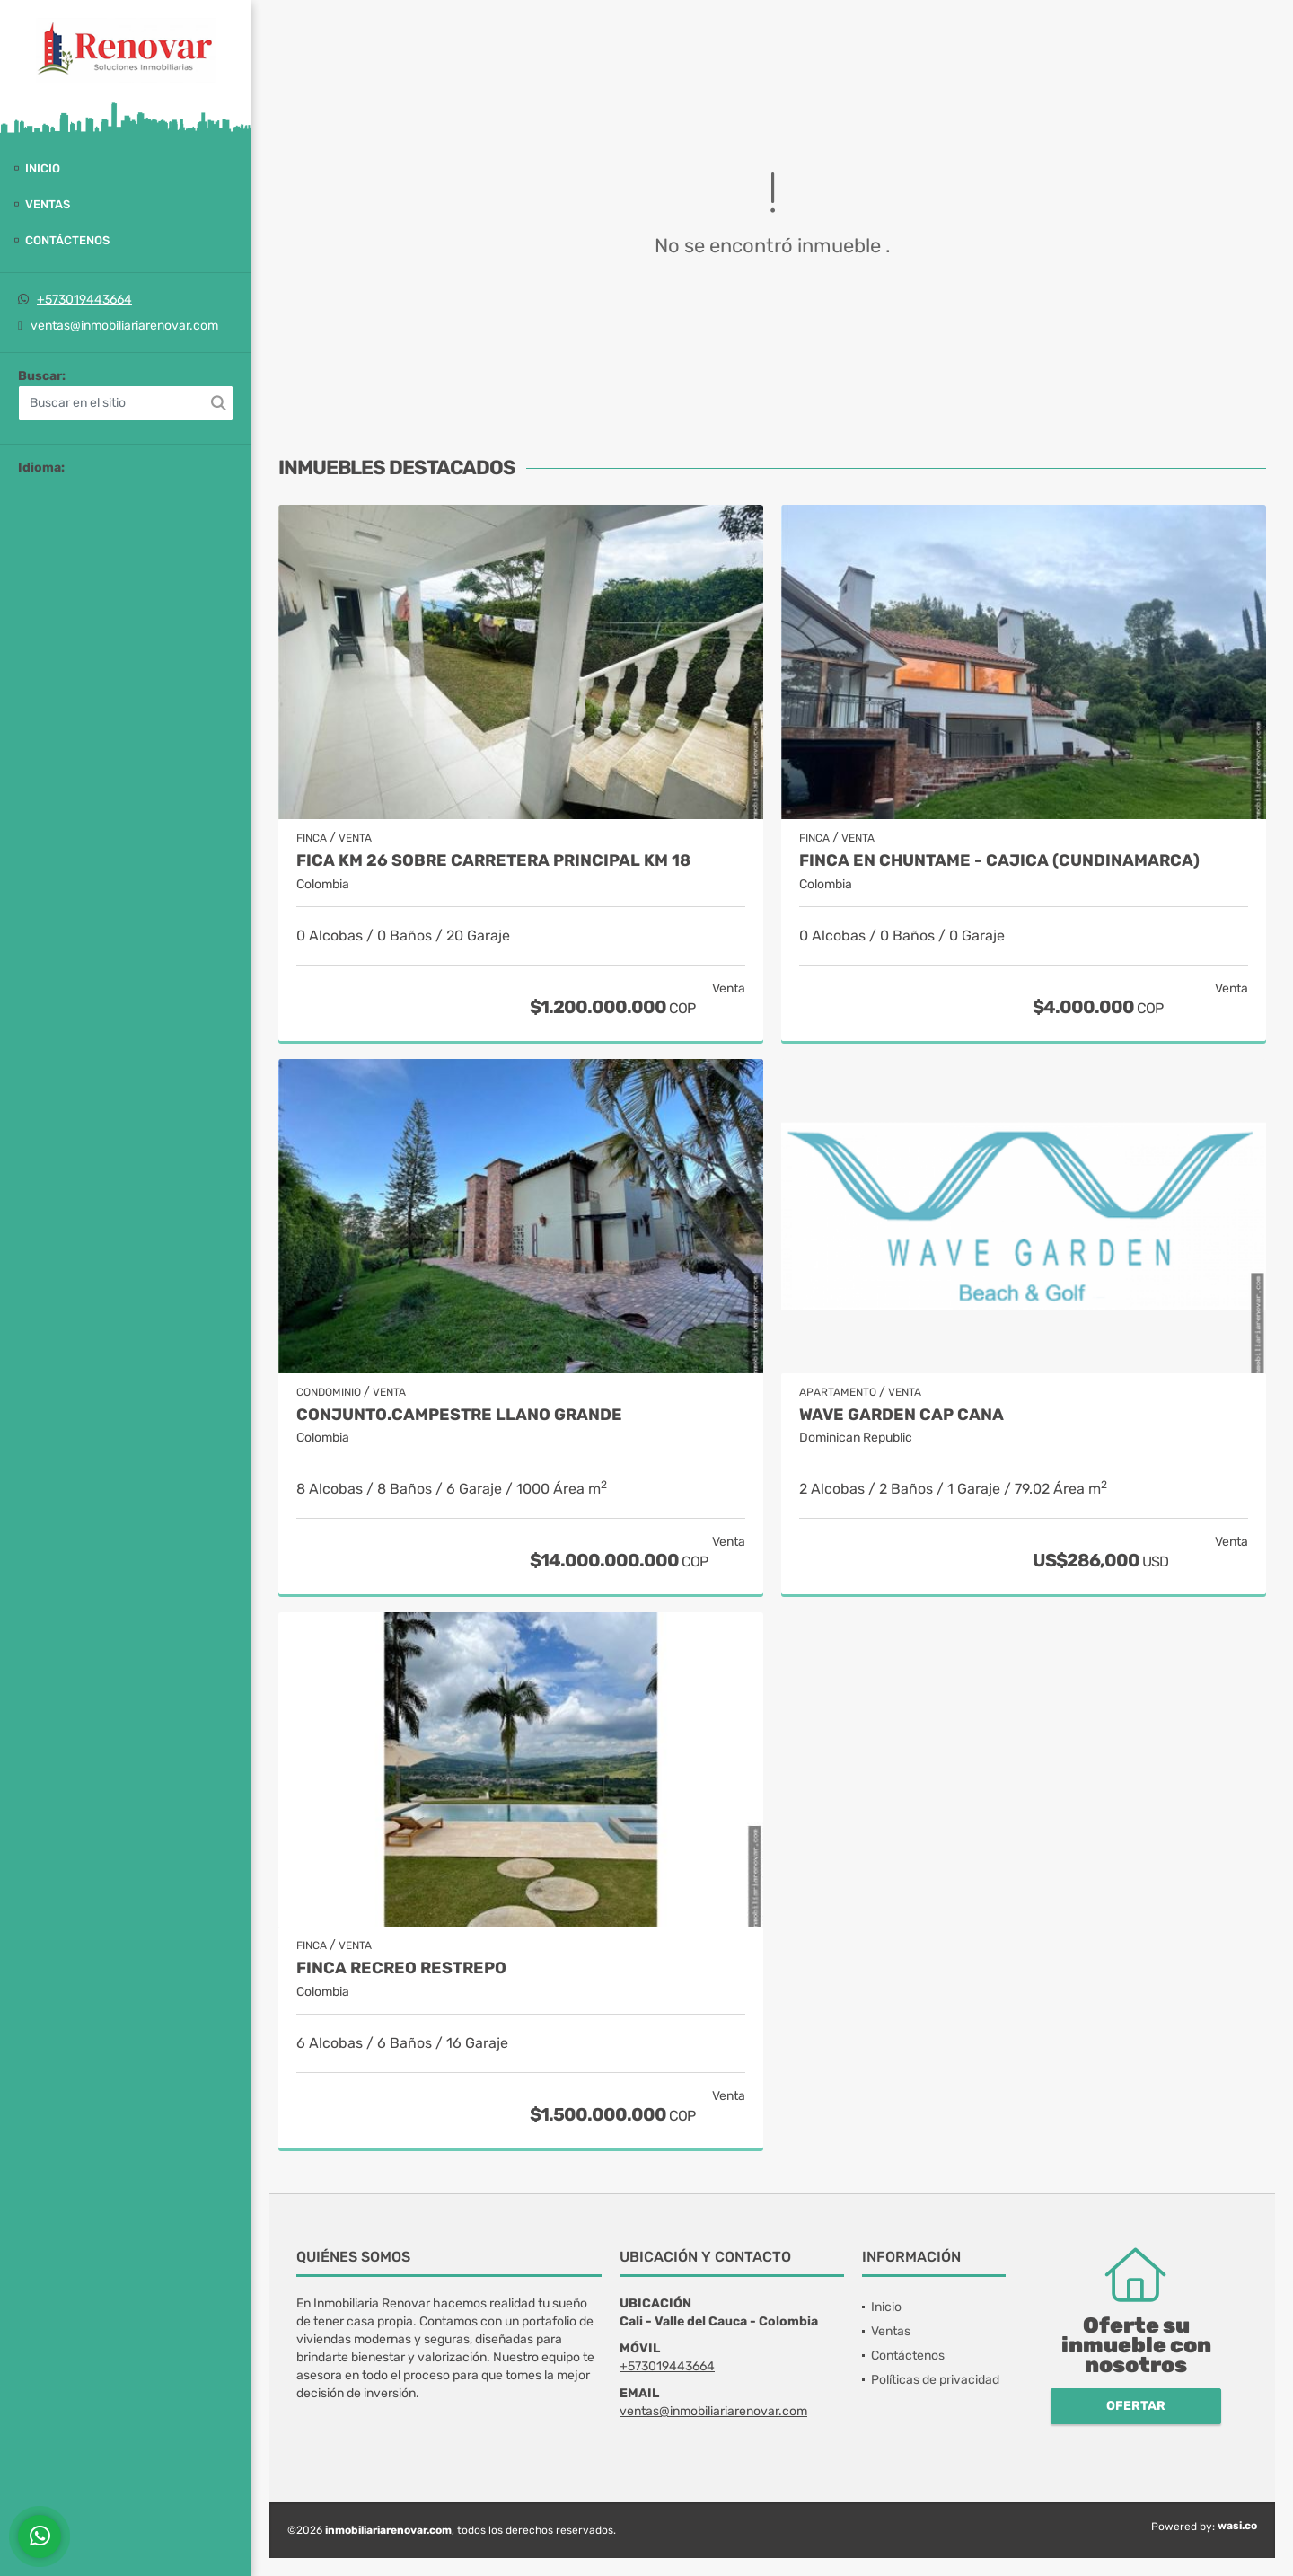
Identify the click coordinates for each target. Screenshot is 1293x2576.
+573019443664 (84, 299)
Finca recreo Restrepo (401, 1968)
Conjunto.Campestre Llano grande (459, 1415)
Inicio (42, 168)
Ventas (47, 204)
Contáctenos (67, 240)
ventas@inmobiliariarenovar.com (124, 325)
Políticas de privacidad (935, 2379)
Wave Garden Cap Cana (901, 1415)
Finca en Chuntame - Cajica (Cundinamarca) (999, 860)
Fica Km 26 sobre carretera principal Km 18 (493, 860)
